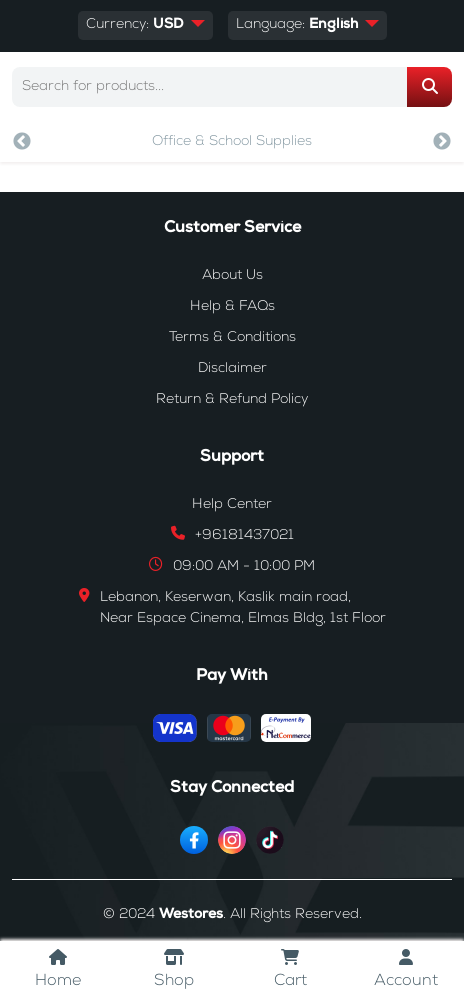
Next (442, 142)
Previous (22, 142)
